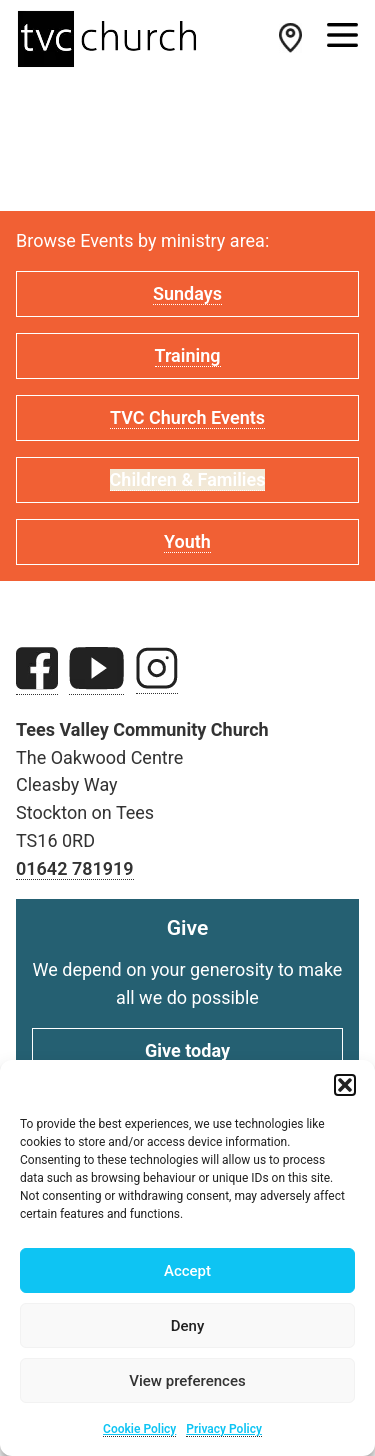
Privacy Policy (224, 1429)
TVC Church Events (187, 417)
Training (188, 355)
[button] (345, 1085)
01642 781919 (75, 868)
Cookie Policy (139, 1429)
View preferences (187, 1381)
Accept (187, 1271)
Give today (187, 1050)
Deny (188, 1326)
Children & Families (188, 479)
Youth (187, 541)
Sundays (187, 293)
